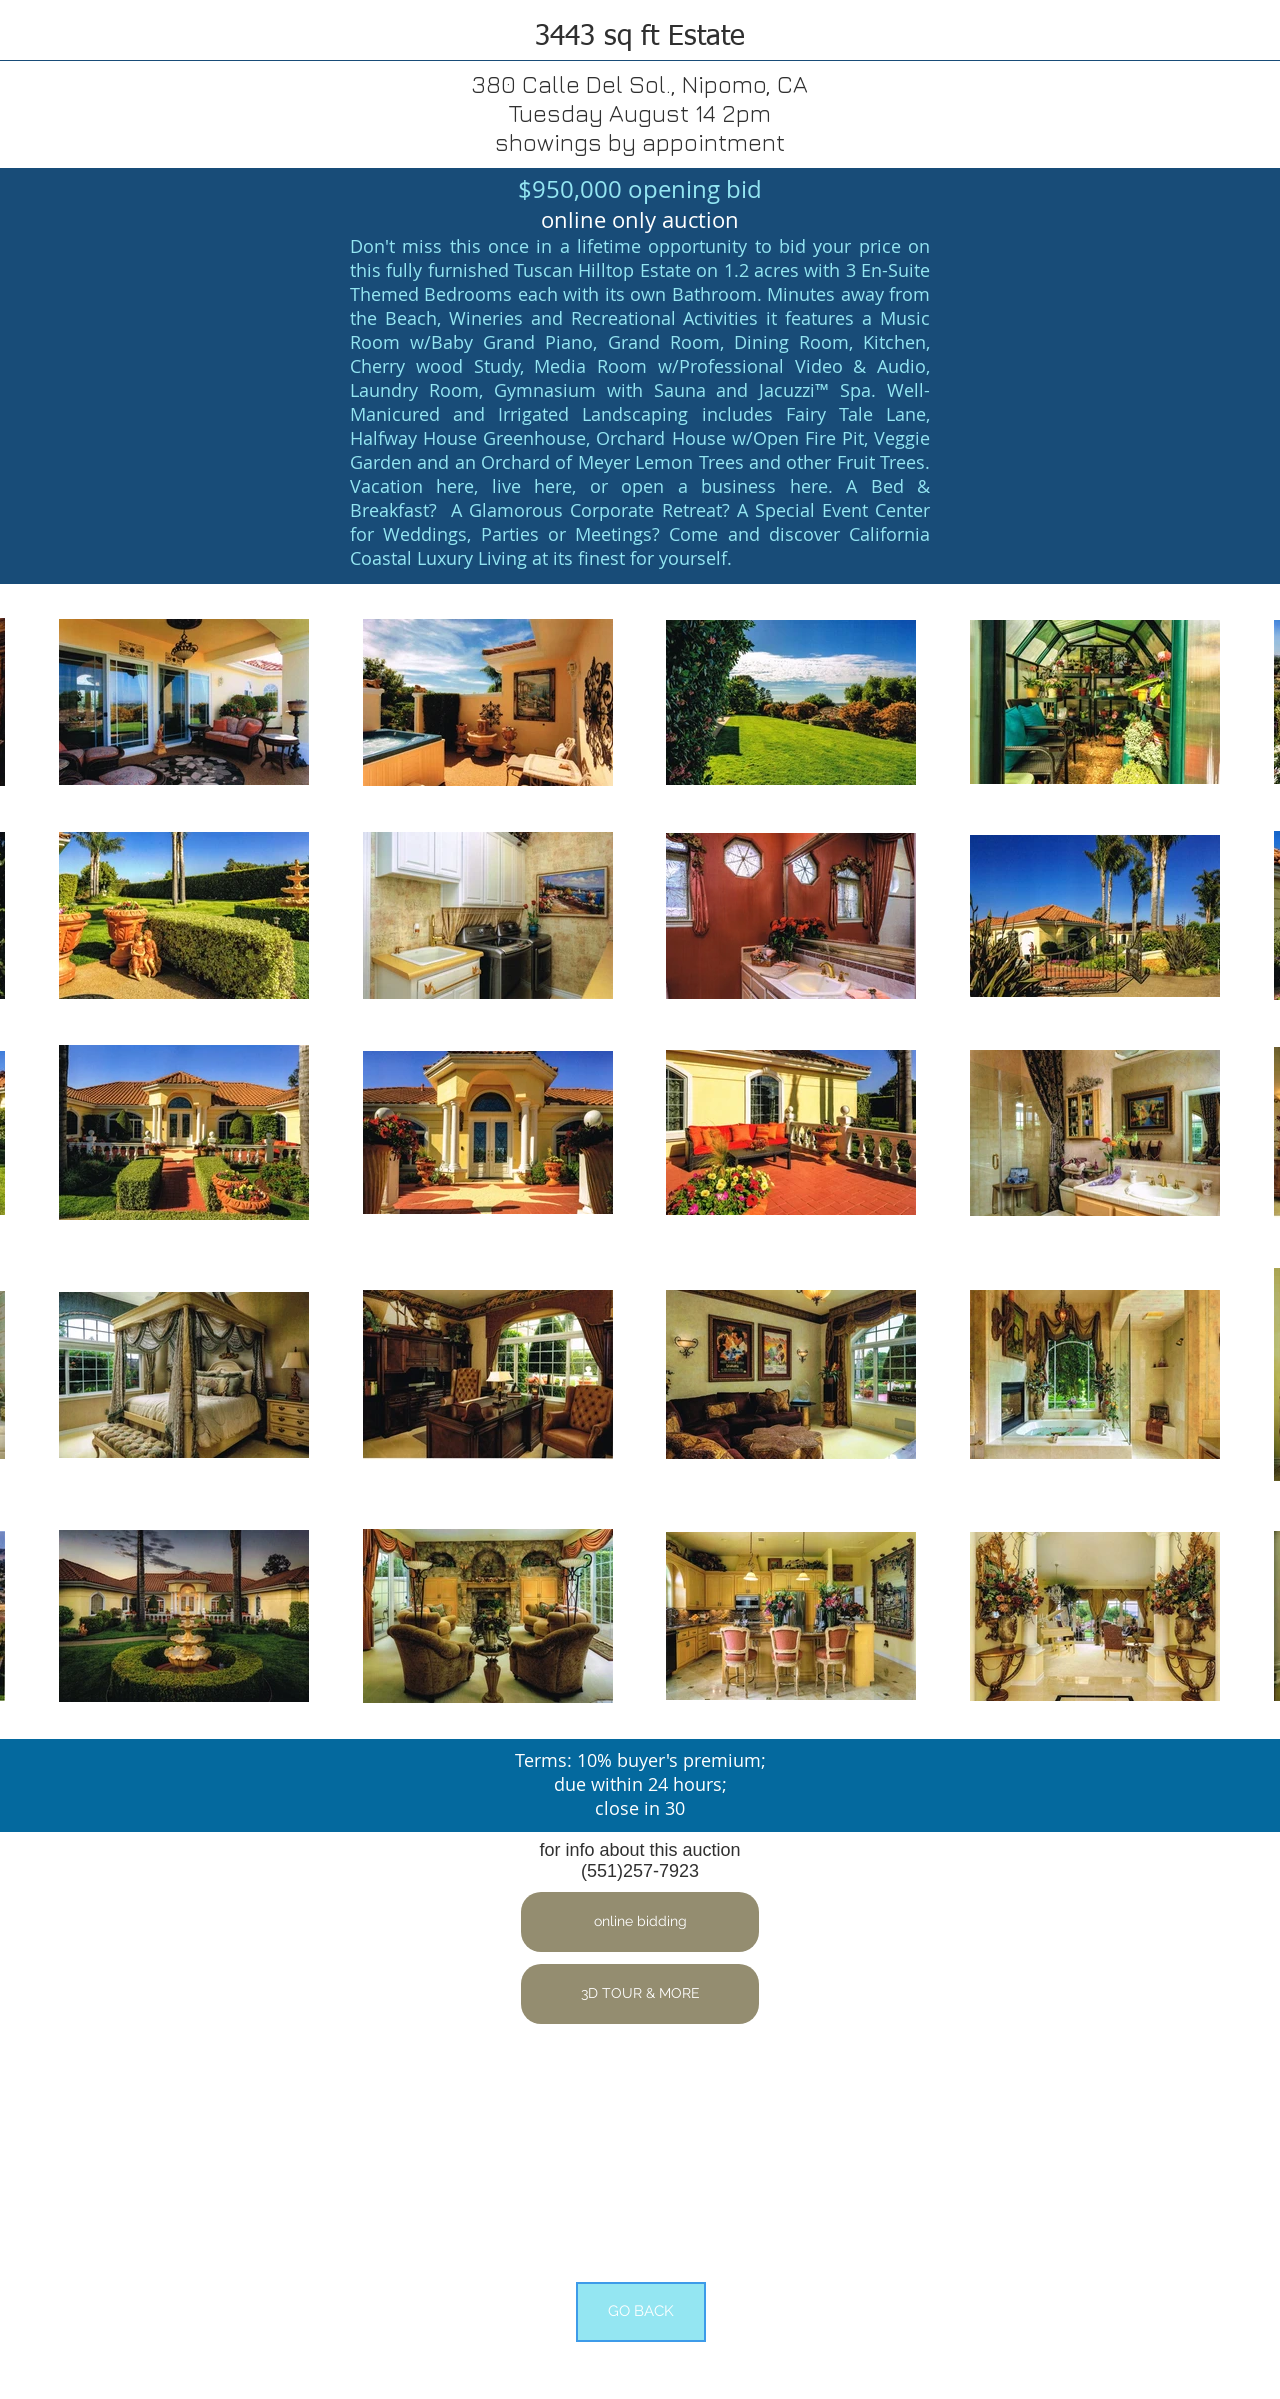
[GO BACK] (641, 2312)
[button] (640, 1922)
